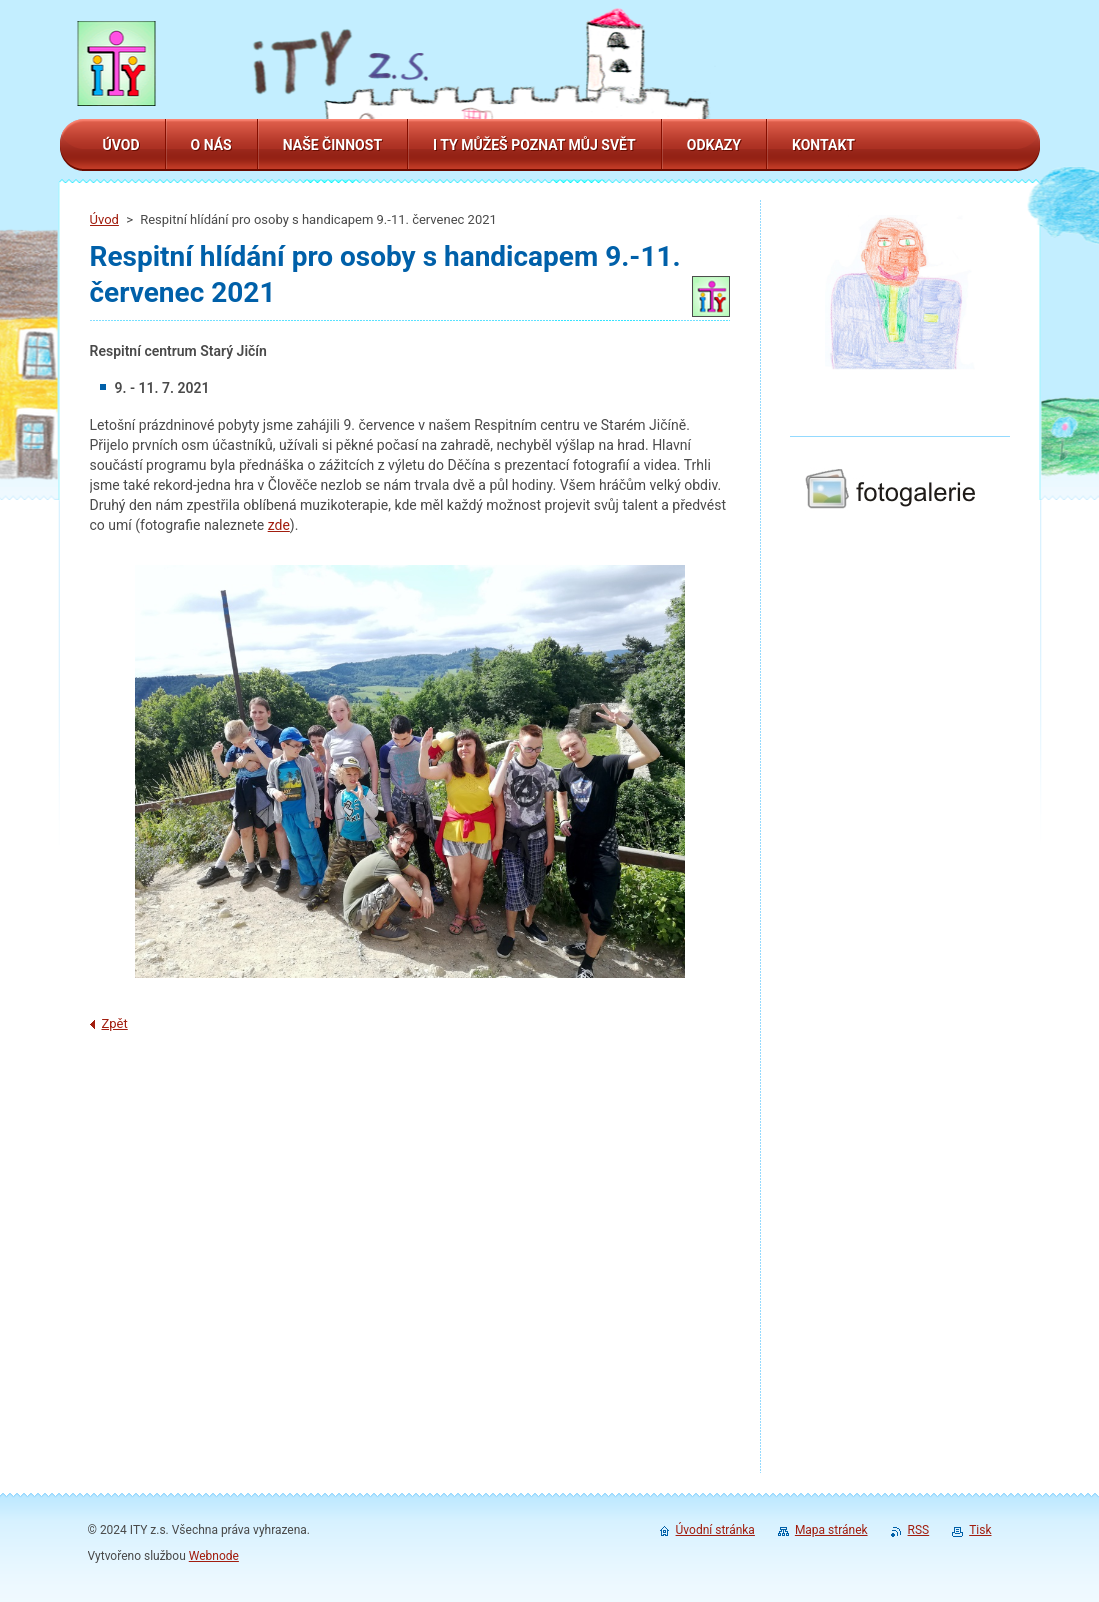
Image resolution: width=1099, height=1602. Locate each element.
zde (279, 525)
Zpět (115, 1023)
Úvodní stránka (715, 1530)
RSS (919, 1530)
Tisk (980, 1530)
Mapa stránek (831, 1530)
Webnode (214, 1556)
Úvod (104, 219)
